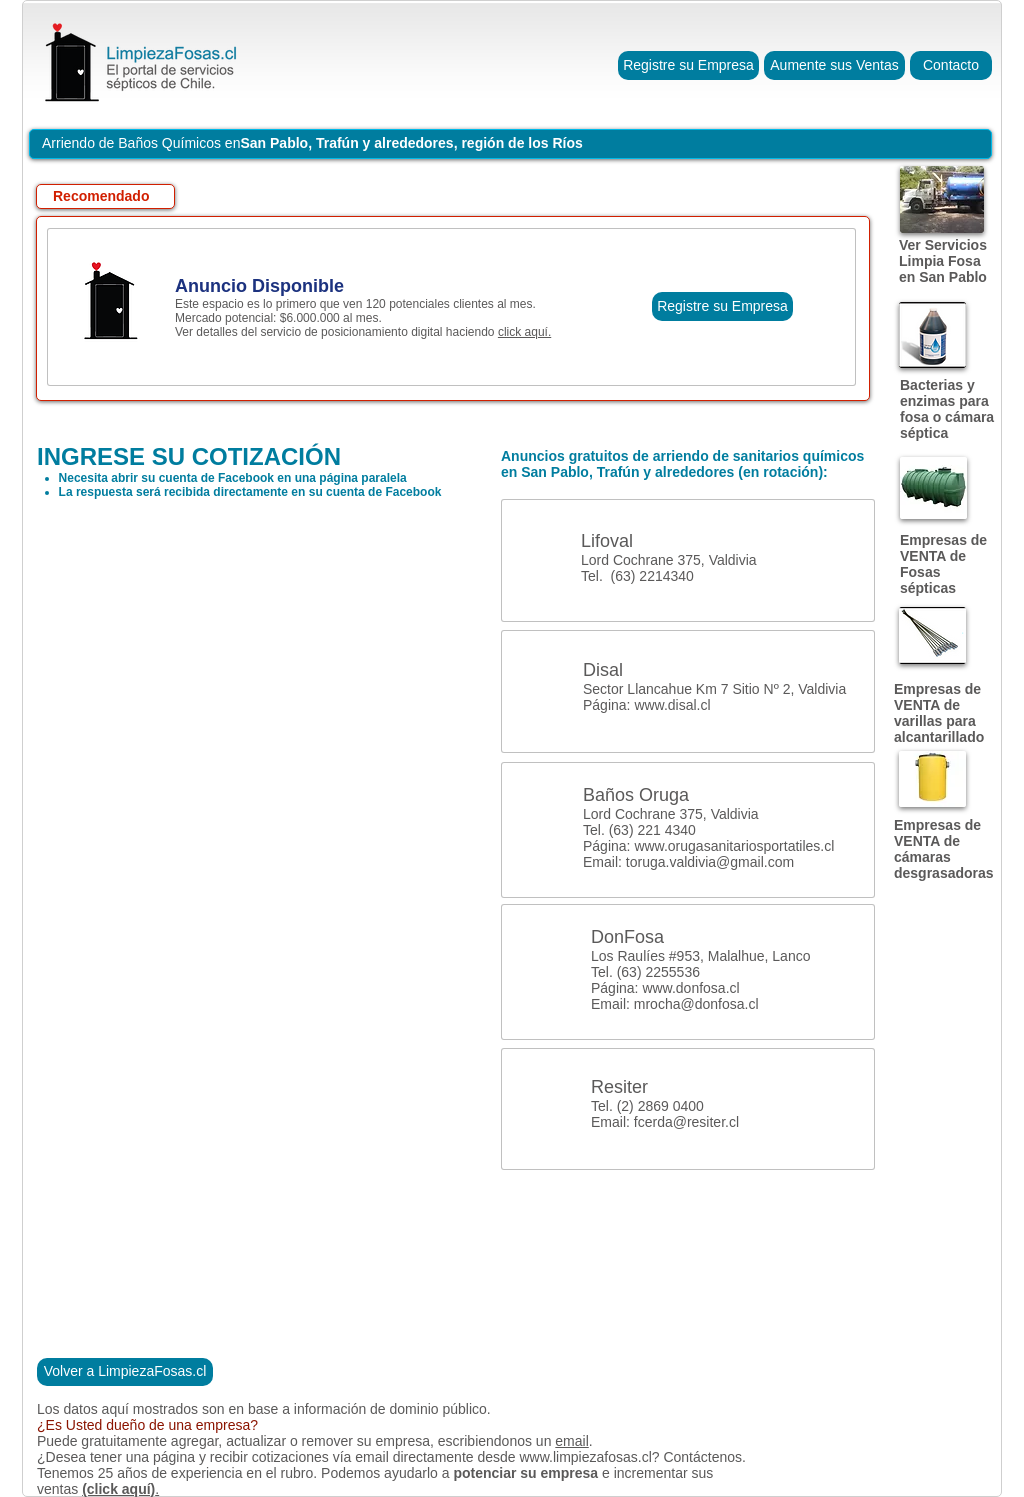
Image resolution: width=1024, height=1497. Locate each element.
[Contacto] (951, 65)
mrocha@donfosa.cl (696, 1004)
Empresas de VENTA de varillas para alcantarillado (939, 713)
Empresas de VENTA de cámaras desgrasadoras (944, 849)
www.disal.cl (672, 705)
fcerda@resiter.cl (686, 1122)
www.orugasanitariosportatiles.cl (734, 846)
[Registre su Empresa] (688, 65)
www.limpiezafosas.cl (585, 1457)
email (571, 1441)
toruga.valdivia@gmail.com (710, 862)
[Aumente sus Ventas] (834, 65)
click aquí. (524, 332)
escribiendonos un (497, 1441)
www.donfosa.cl (690, 988)
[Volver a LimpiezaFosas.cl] (125, 1372)
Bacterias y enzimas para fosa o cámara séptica (947, 409)
